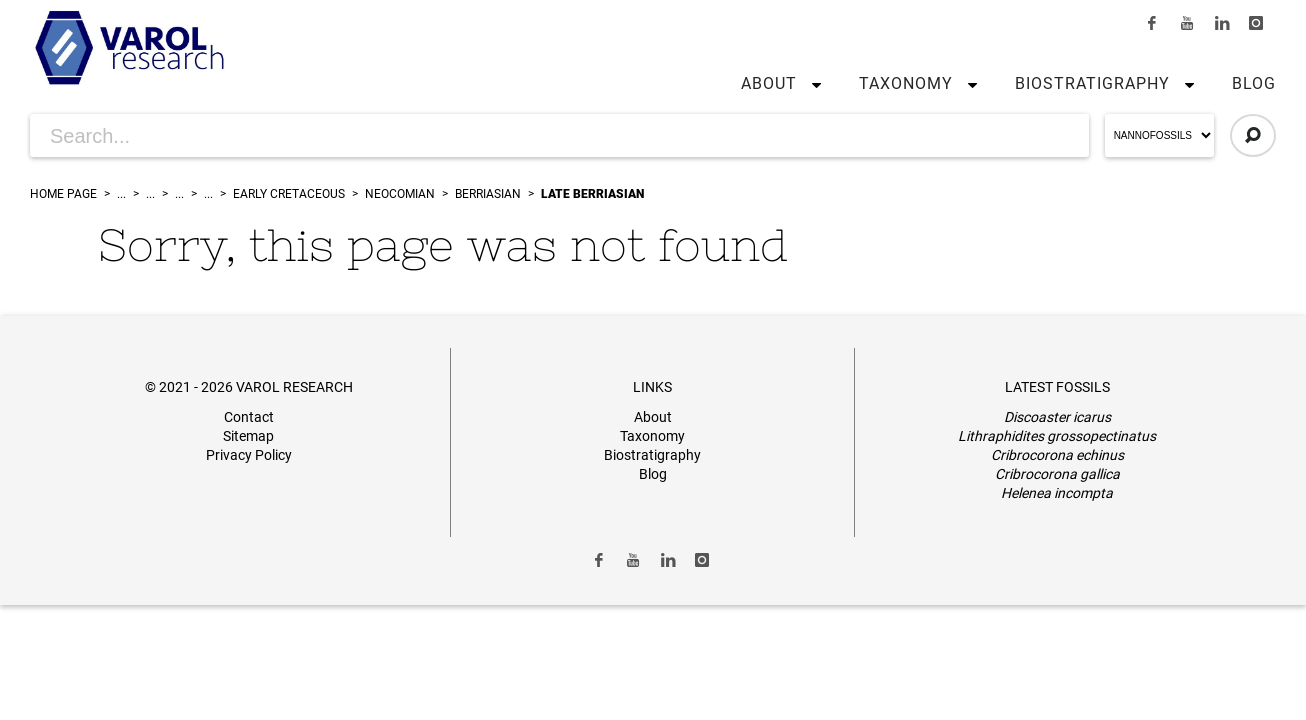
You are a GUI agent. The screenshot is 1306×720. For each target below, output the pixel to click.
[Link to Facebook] (1153, 23)
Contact (249, 417)
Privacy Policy (249, 455)
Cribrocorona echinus (1057, 455)
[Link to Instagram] (1256, 23)
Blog (1254, 83)
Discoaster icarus (1057, 417)
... (121, 194)
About (769, 83)
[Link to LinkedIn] (1222, 23)
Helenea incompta (1057, 493)
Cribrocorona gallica (1057, 474)
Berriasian (488, 194)
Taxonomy (906, 83)
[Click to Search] (1253, 135)
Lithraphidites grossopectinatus (1057, 436)
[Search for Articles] (559, 135)
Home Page (63, 194)
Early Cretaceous (289, 194)
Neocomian (400, 194)
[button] (812, 84)
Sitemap (248, 436)
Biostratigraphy (1092, 83)
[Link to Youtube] (1187, 23)
